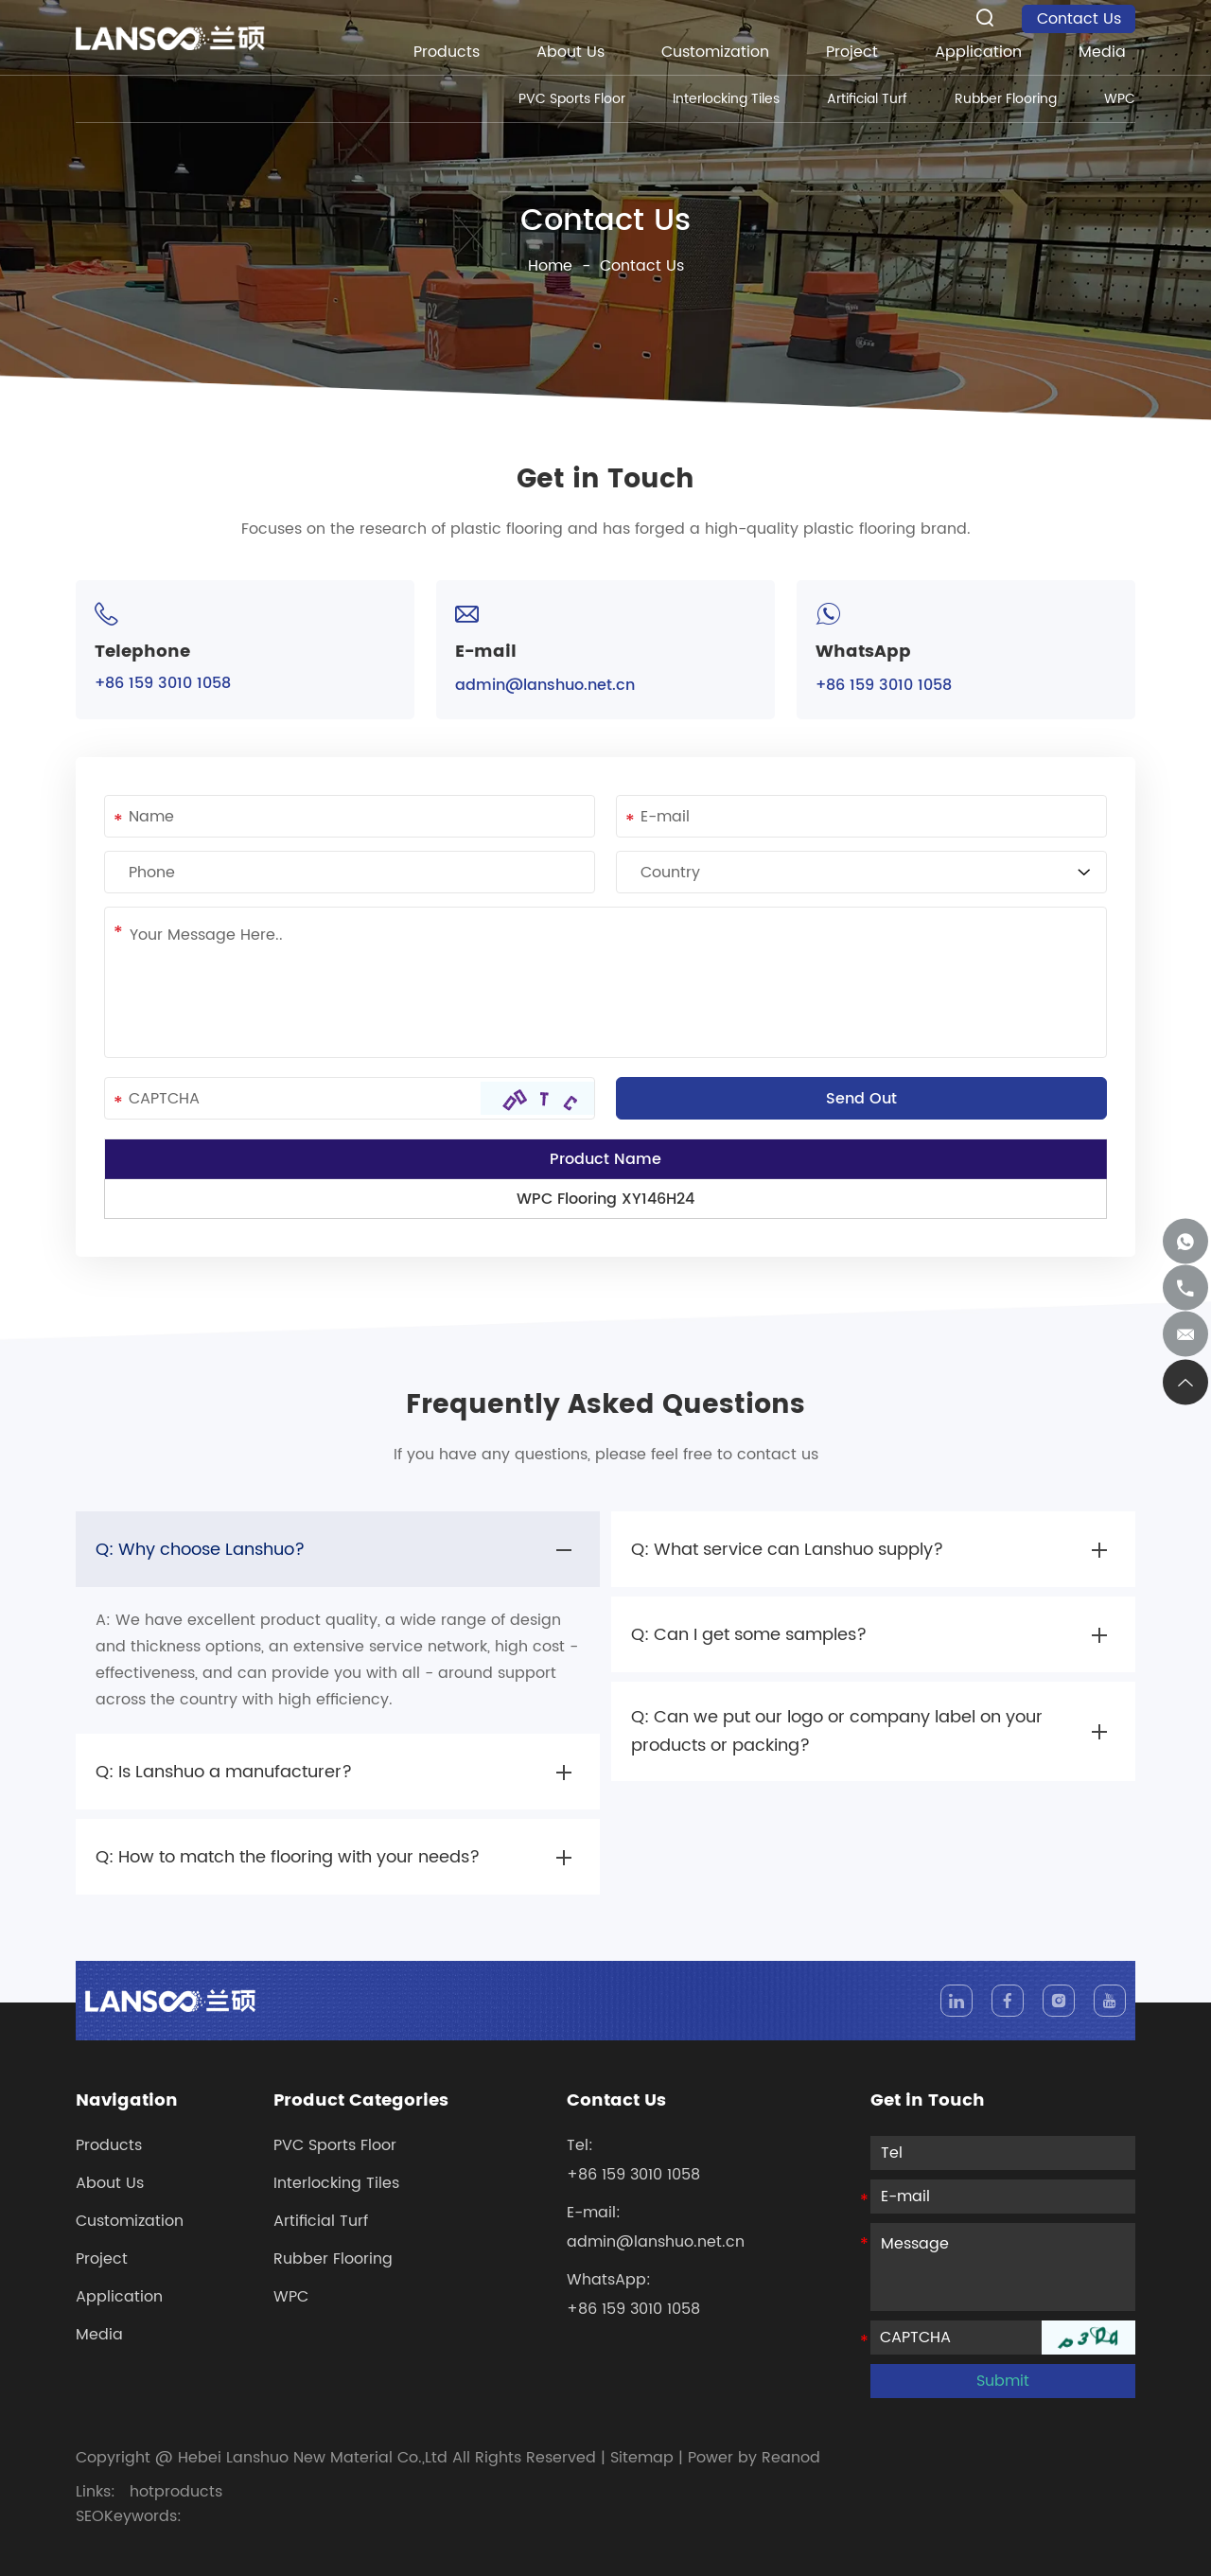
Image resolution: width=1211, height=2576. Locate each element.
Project (852, 52)
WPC (1119, 99)
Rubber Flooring (1006, 99)
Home (550, 266)
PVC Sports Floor (571, 99)
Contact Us (1079, 19)
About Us (570, 52)
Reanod (791, 2457)
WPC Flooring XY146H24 (605, 1199)
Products (446, 52)
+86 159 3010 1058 (884, 685)
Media (1102, 52)
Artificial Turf (867, 99)
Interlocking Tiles (726, 99)
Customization (715, 52)
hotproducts (176, 2491)
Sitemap (642, 2457)
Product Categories (360, 2101)
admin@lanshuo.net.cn (545, 685)
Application (978, 52)
